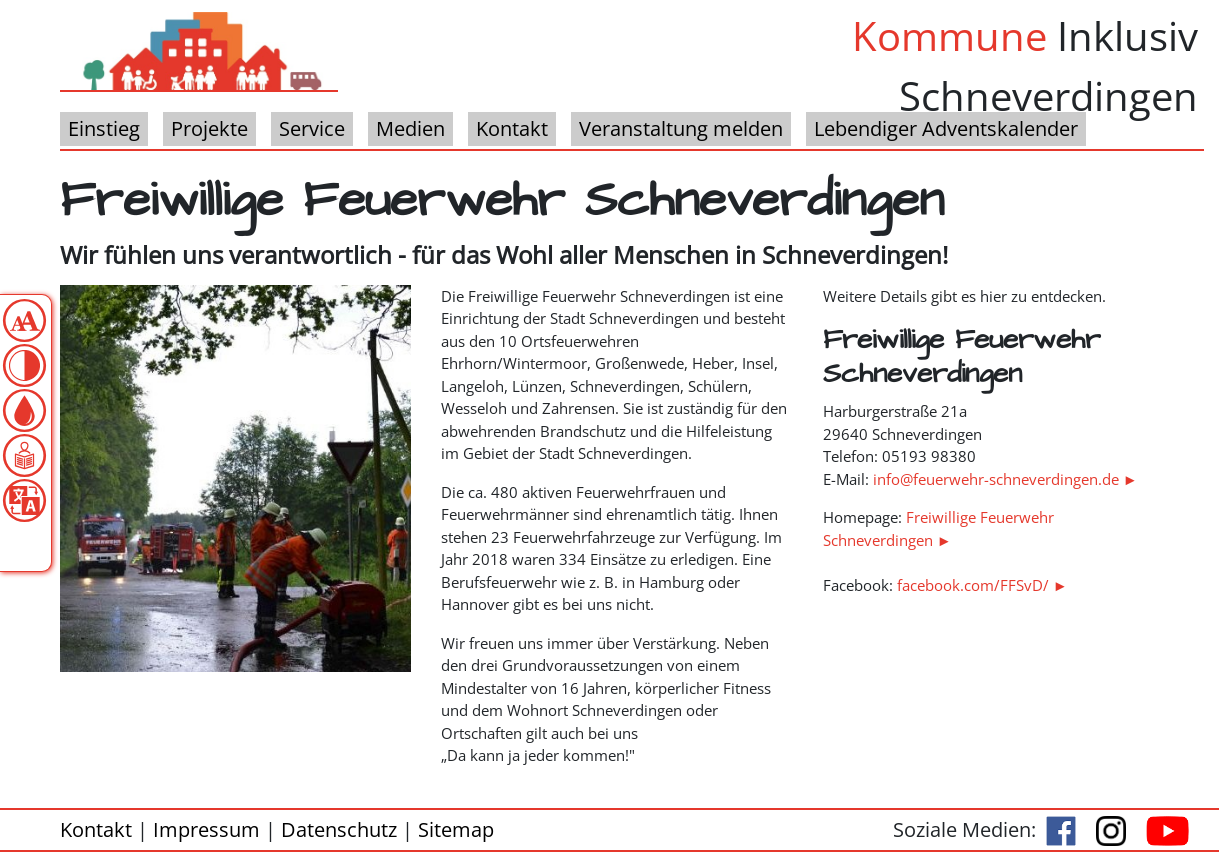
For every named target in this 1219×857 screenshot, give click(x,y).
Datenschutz (339, 829)
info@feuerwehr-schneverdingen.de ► (1005, 479)
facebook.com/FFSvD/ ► (982, 585)
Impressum (206, 829)
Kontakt (96, 829)
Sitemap (456, 829)
